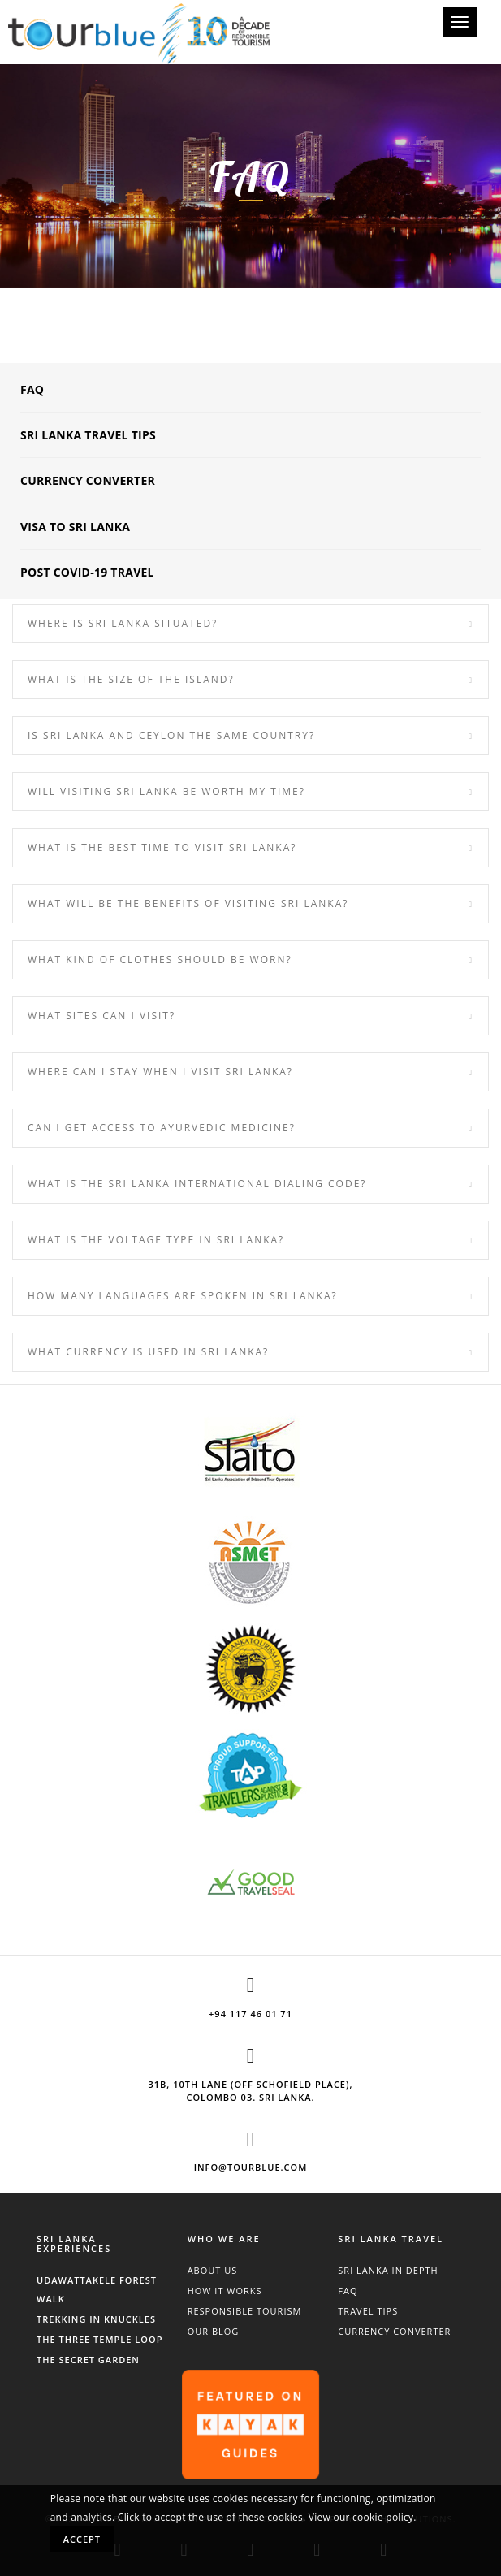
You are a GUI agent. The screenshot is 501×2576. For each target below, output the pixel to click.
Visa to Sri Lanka (75, 526)
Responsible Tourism (245, 2311)
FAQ (32, 389)
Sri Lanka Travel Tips (88, 435)
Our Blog (214, 2331)
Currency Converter (87, 480)
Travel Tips (368, 2311)
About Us (213, 2270)
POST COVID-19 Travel (87, 572)
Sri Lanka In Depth (388, 2270)
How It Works (225, 2290)
